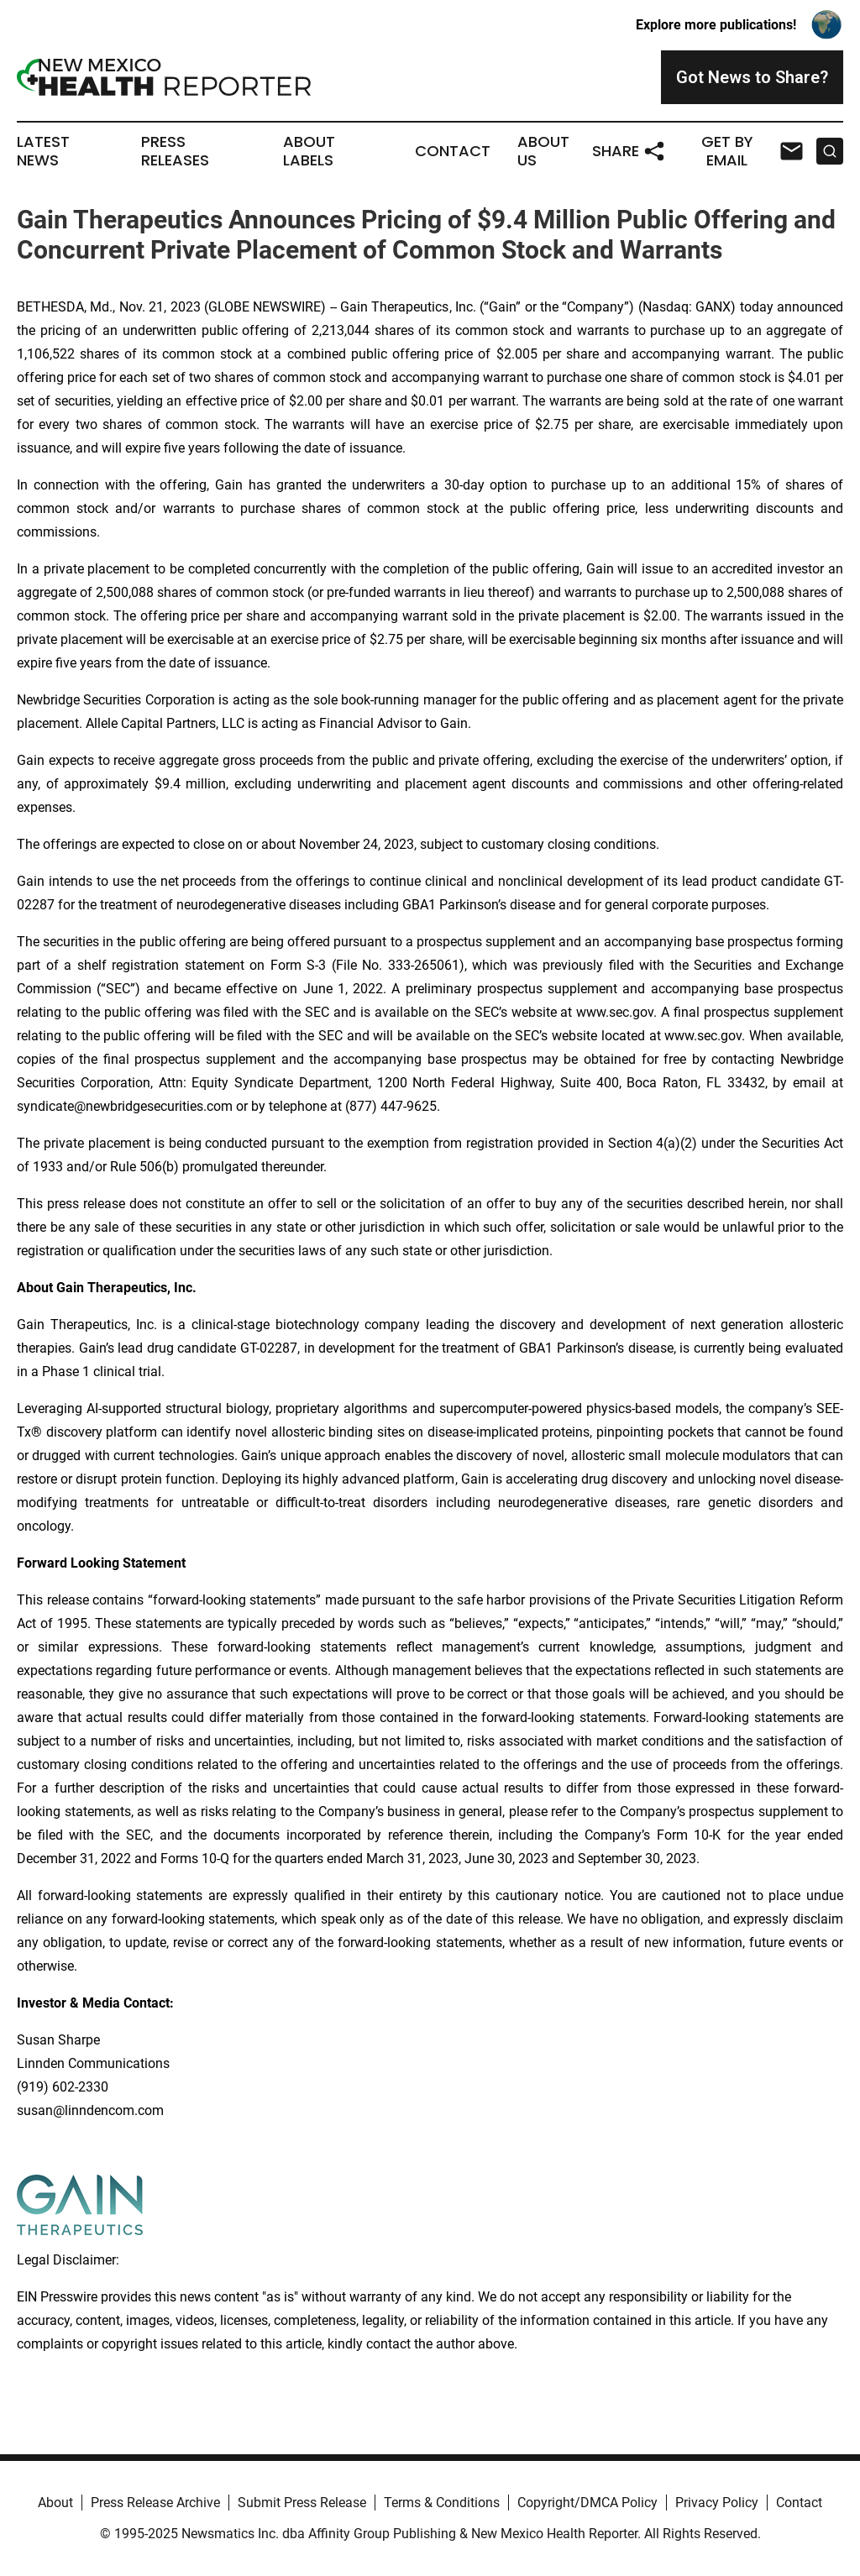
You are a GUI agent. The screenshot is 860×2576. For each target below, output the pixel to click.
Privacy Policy (716, 2503)
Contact (452, 151)
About (55, 2503)
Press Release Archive (155, 2503)
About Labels (309, 151)
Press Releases (175, 151)
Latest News (43, 151)
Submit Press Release (302, 2503)
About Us (543, 151)
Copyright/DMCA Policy (587, 2503)
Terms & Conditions (442, 2503)
